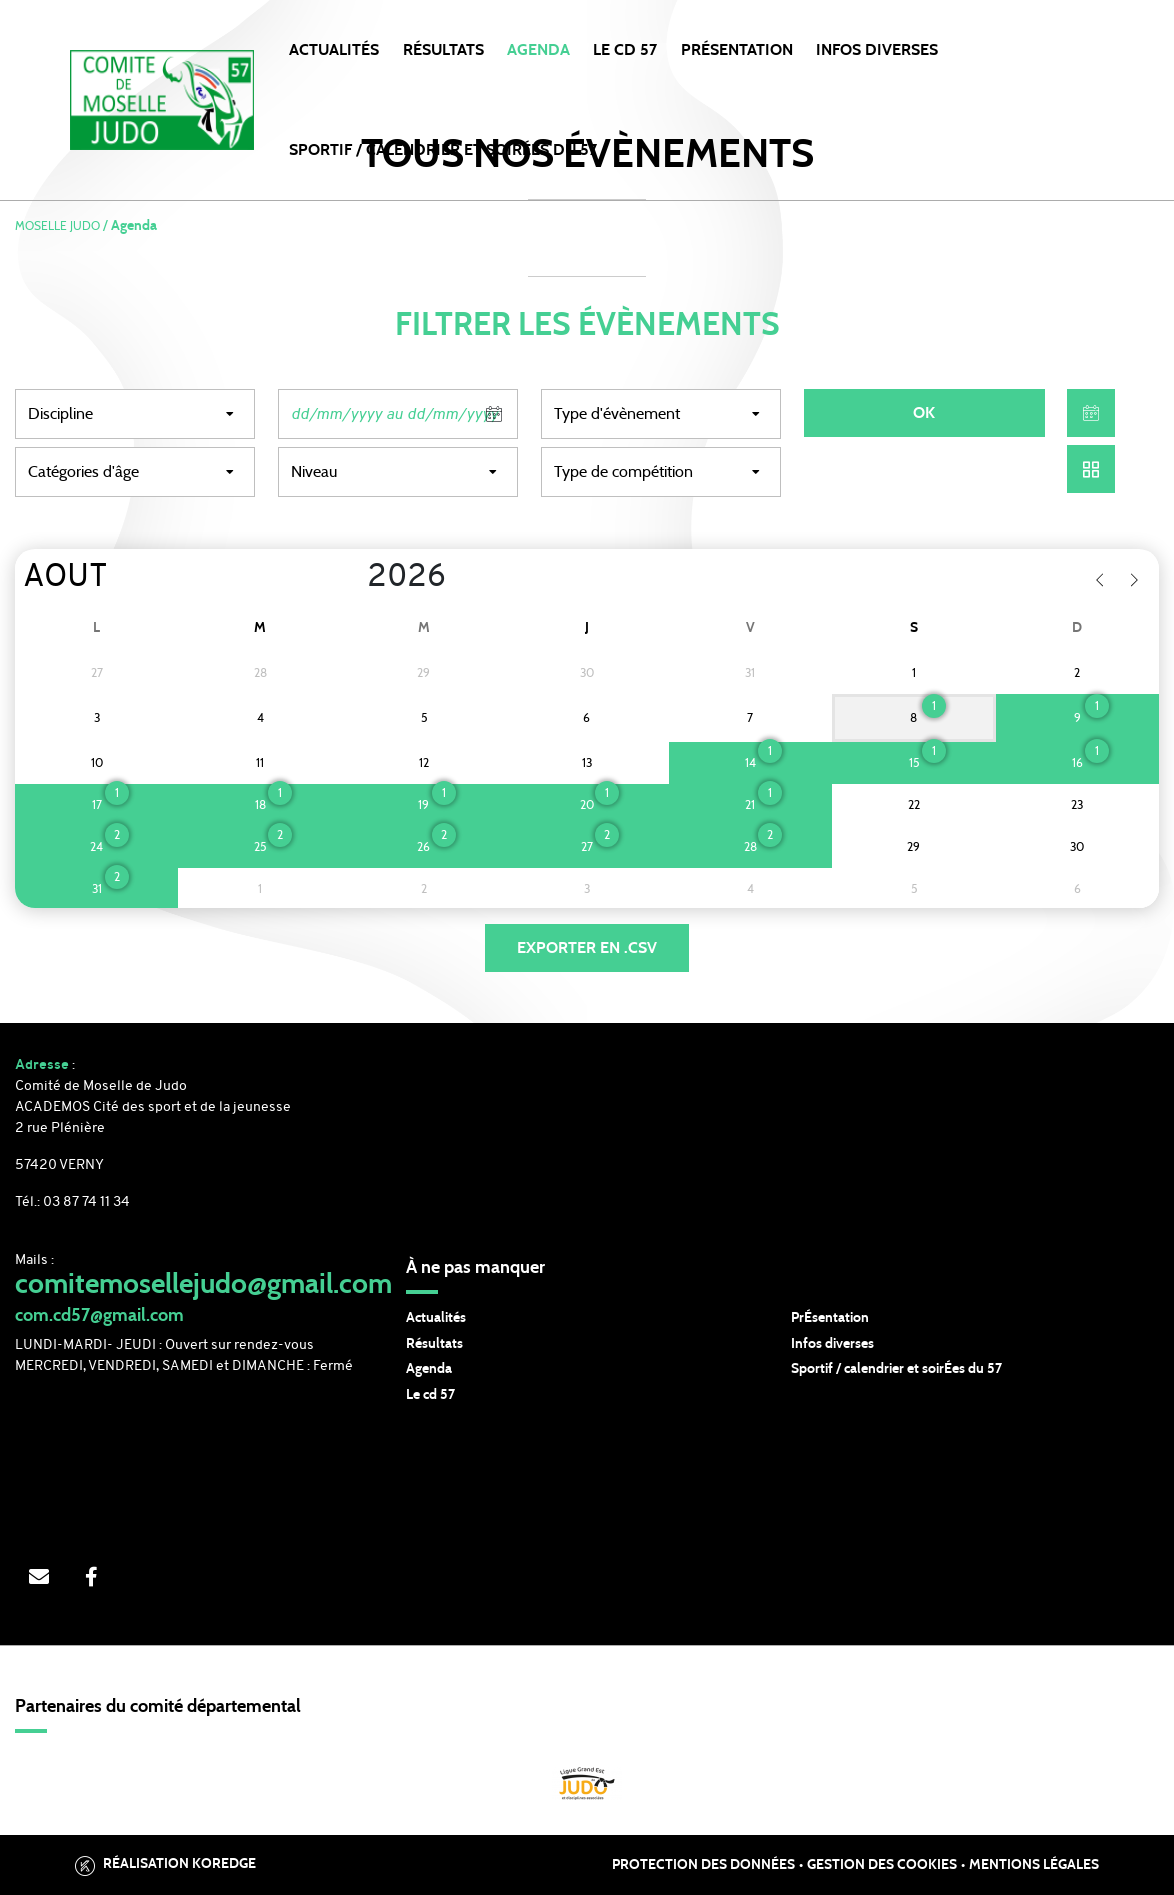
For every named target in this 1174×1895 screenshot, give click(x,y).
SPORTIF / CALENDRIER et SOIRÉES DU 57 (443, 150)
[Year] (351, 578)
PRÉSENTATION (737, 50)
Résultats (443, 50)
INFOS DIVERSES (877, 50)
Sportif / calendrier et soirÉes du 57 (896, 1369)
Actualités (334, 50)
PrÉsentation (830, 1318)
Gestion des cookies (882, 1865)
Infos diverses (832, 1344)
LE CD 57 (625, 50)
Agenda (538, 50)
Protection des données (703, 1865)
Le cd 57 (430, 1395)
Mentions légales (1034, 1865)
